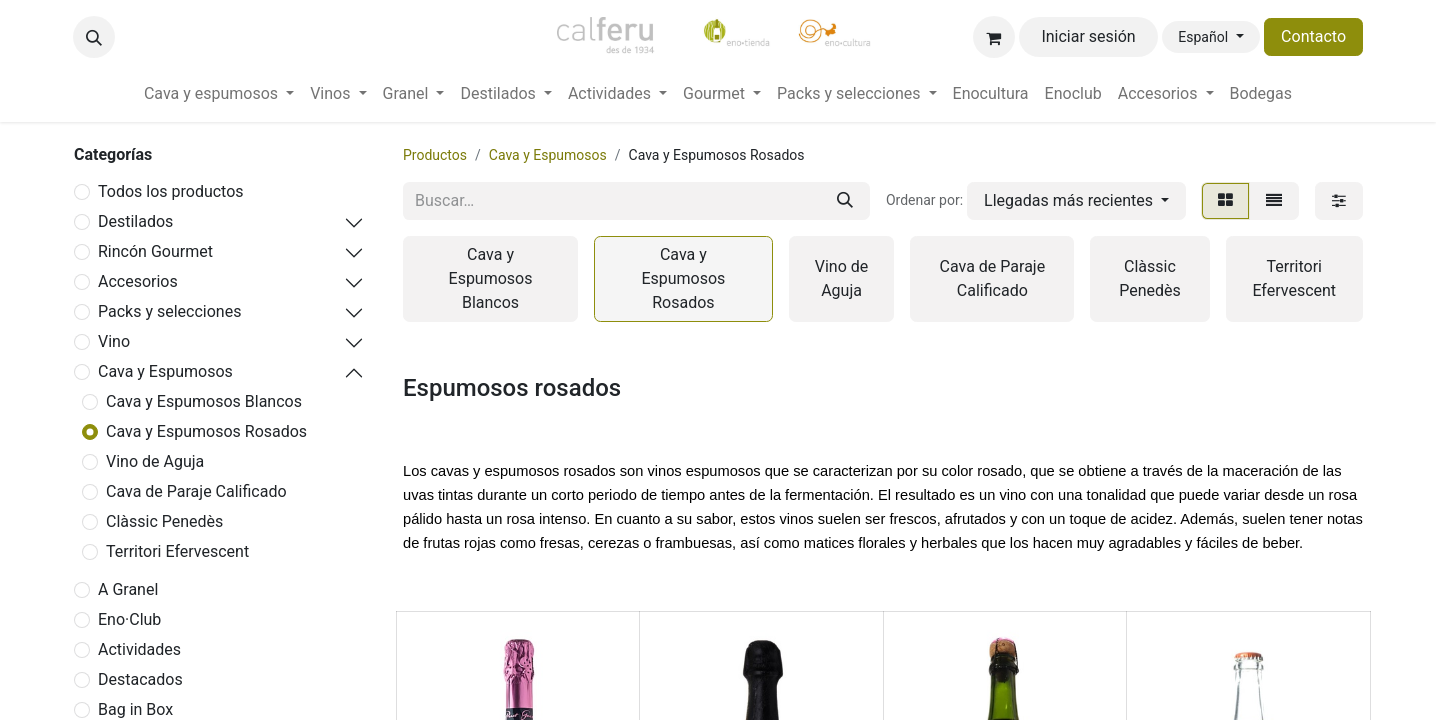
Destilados (135, 221)
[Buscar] (845, 201)
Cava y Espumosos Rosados (206, 431)
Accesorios (138, 281)
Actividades (139, 649)
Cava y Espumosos (165, 371)
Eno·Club (129, 619)
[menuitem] (219, 94)
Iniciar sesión (1088, 36)
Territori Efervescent (177, 551)
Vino (114, 341)
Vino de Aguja (155, 461)
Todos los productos (171, 191)
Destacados (140, 679)
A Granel (128, 589)
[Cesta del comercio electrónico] (994, 37)
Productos (435, 155)
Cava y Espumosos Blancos (204, 401)
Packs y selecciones (169, 311)
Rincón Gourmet (155, 251)
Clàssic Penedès (164, 521)
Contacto (1313, 36)
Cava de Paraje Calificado (196, 491)
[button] (94, 37)
